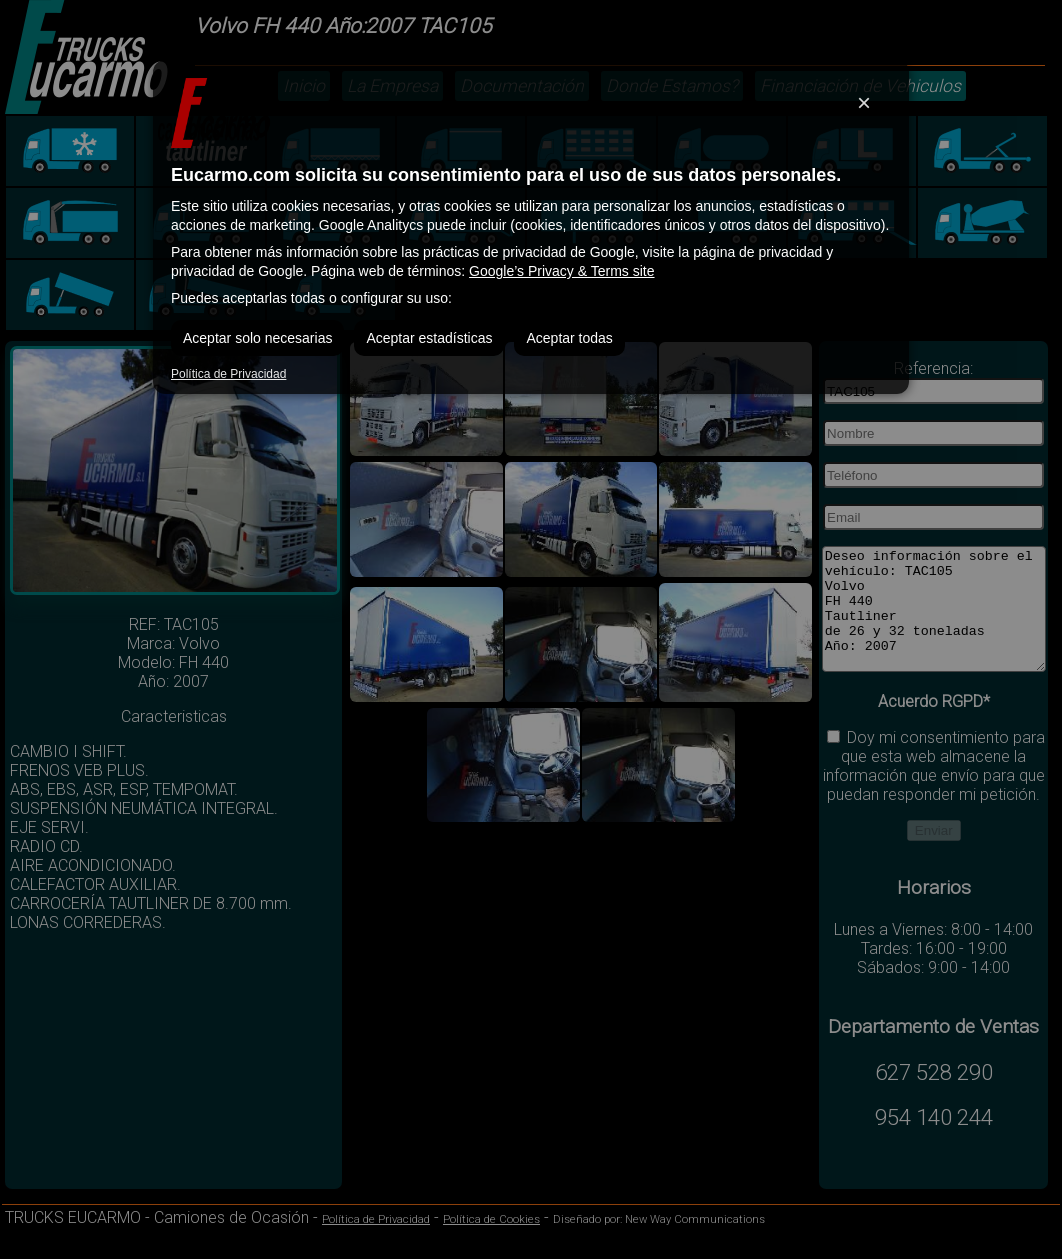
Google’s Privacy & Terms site (561, 271)
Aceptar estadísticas (429, 338)
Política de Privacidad (228, 374)
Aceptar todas (569, 338)
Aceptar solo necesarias (257, 338)
